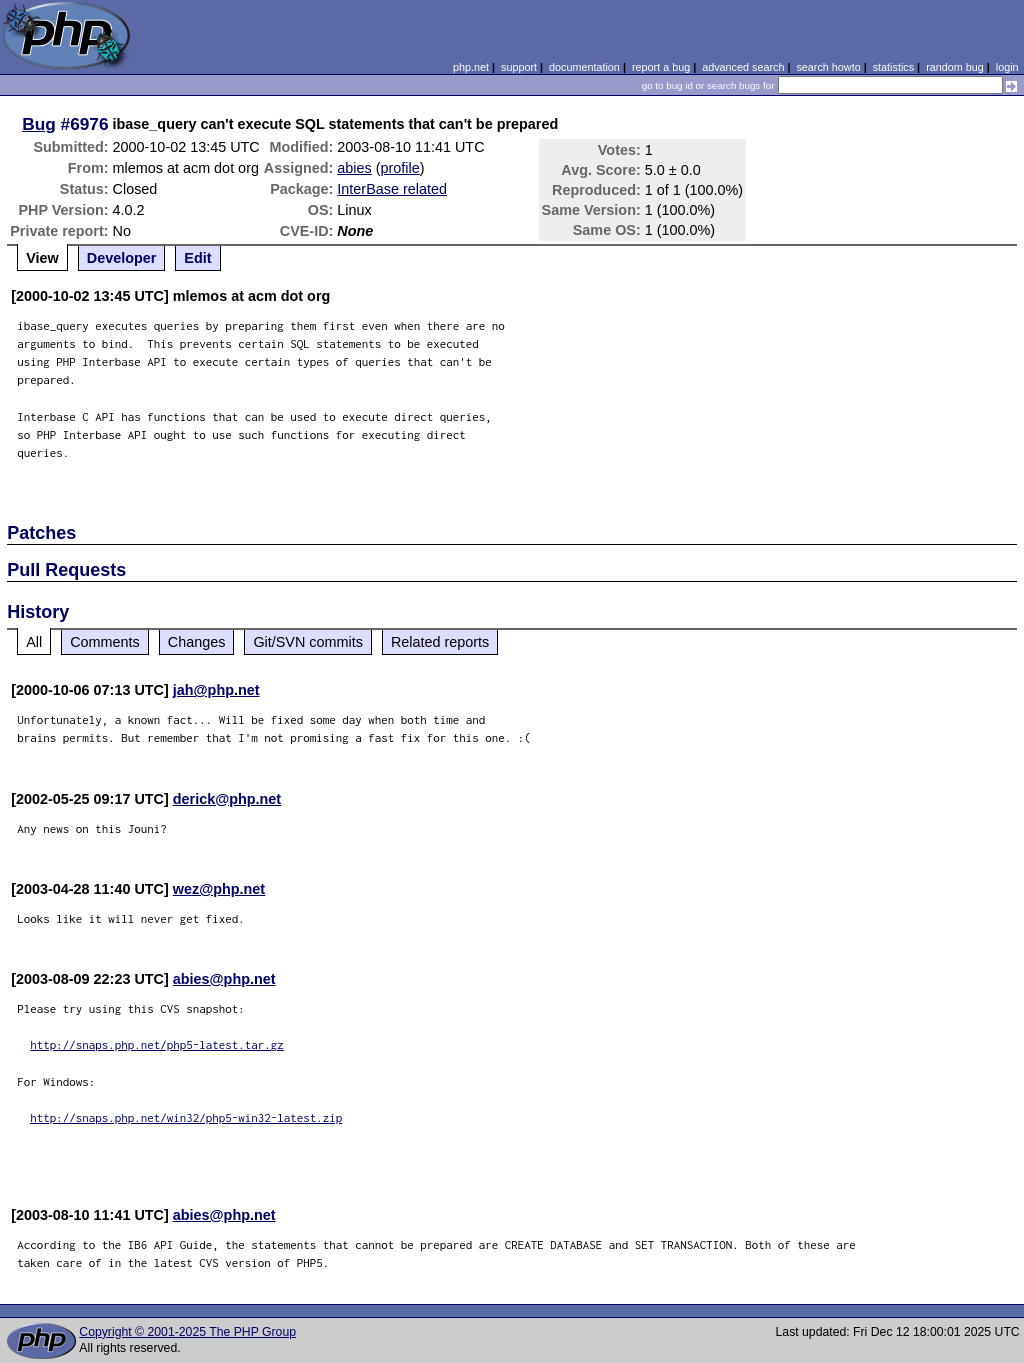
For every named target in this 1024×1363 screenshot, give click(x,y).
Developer (122, 258)
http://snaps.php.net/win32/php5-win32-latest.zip (186, 1117)
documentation (584, 67)
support (519, 67)
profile (400, 168)
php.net (471, 67)
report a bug (661, 67)
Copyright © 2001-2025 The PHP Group (187, 1332)
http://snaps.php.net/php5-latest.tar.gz (157, 1044)
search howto (828, 67)
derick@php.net (227, 799)
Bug (39, 124)
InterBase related (392, 189)
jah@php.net (216, 690)
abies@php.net (224, 979)
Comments (105, 642)
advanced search (743, 67)
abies (354, 168)
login (1007, 67)
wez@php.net (219, 889)
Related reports (440, 642)
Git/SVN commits (308, 642)
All (34, 642)
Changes (197, 642)
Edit (197, 258)
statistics (893, 67)
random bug (955, 67)
